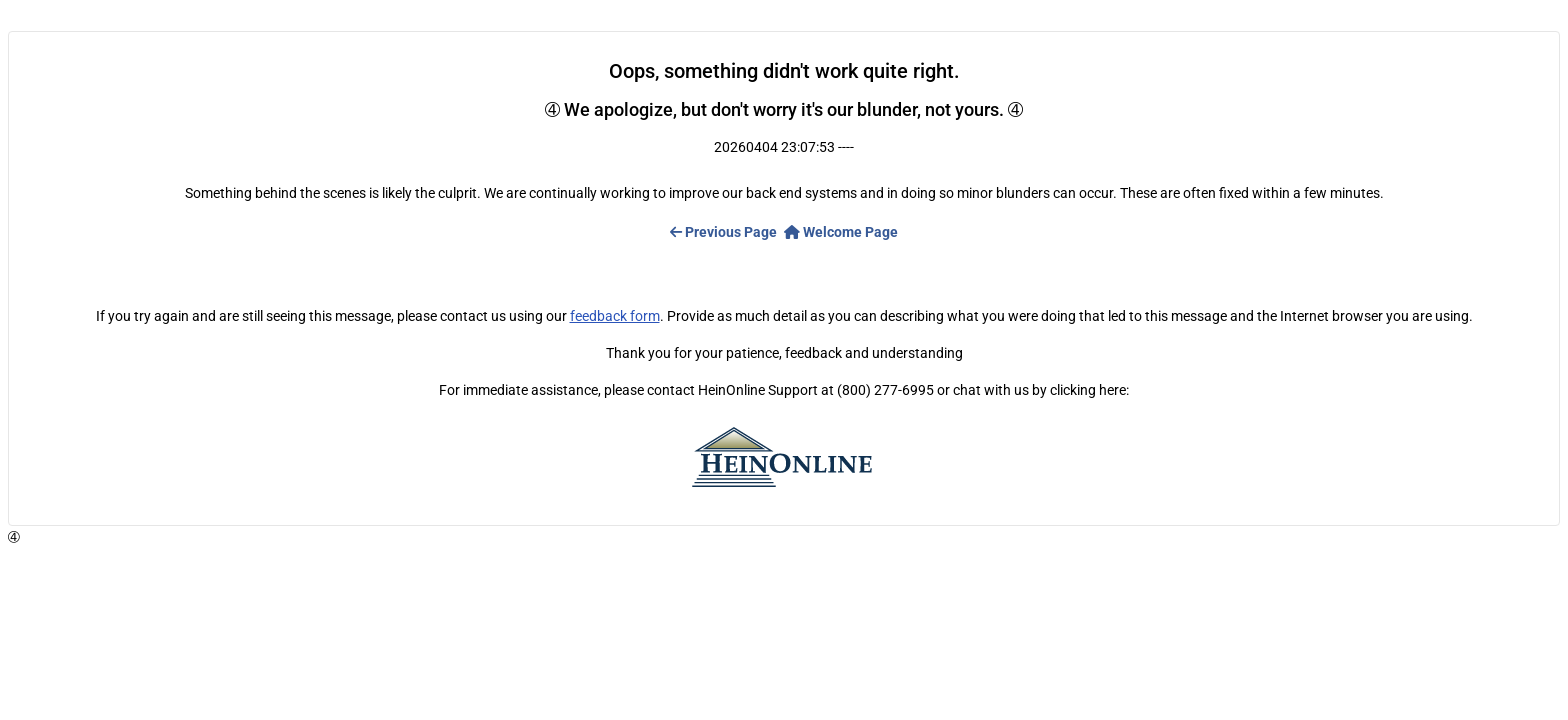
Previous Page (723, 232)
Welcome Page (841, 232)
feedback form (615, 316)
